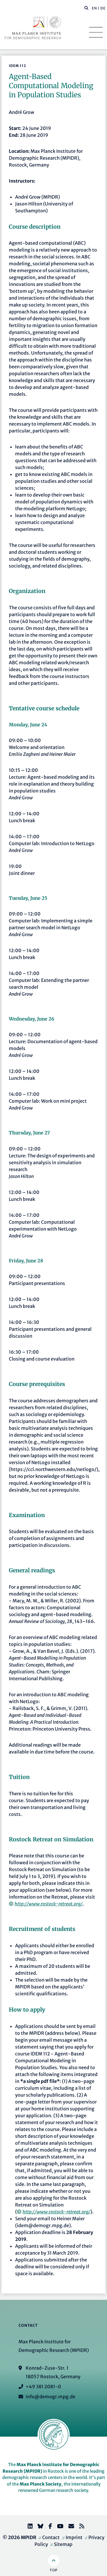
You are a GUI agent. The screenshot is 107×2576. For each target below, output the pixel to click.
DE (103, 8)
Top (53, 2570)
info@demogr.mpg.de (50, 2396)
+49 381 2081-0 (43, 2386)
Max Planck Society (40, 2484)
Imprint (74, 2537)
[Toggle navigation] (96, 32)
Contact (51, 2537)
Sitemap (63, 2544)
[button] (86, 8)
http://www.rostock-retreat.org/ (48, 1904)
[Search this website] (83, 8)
